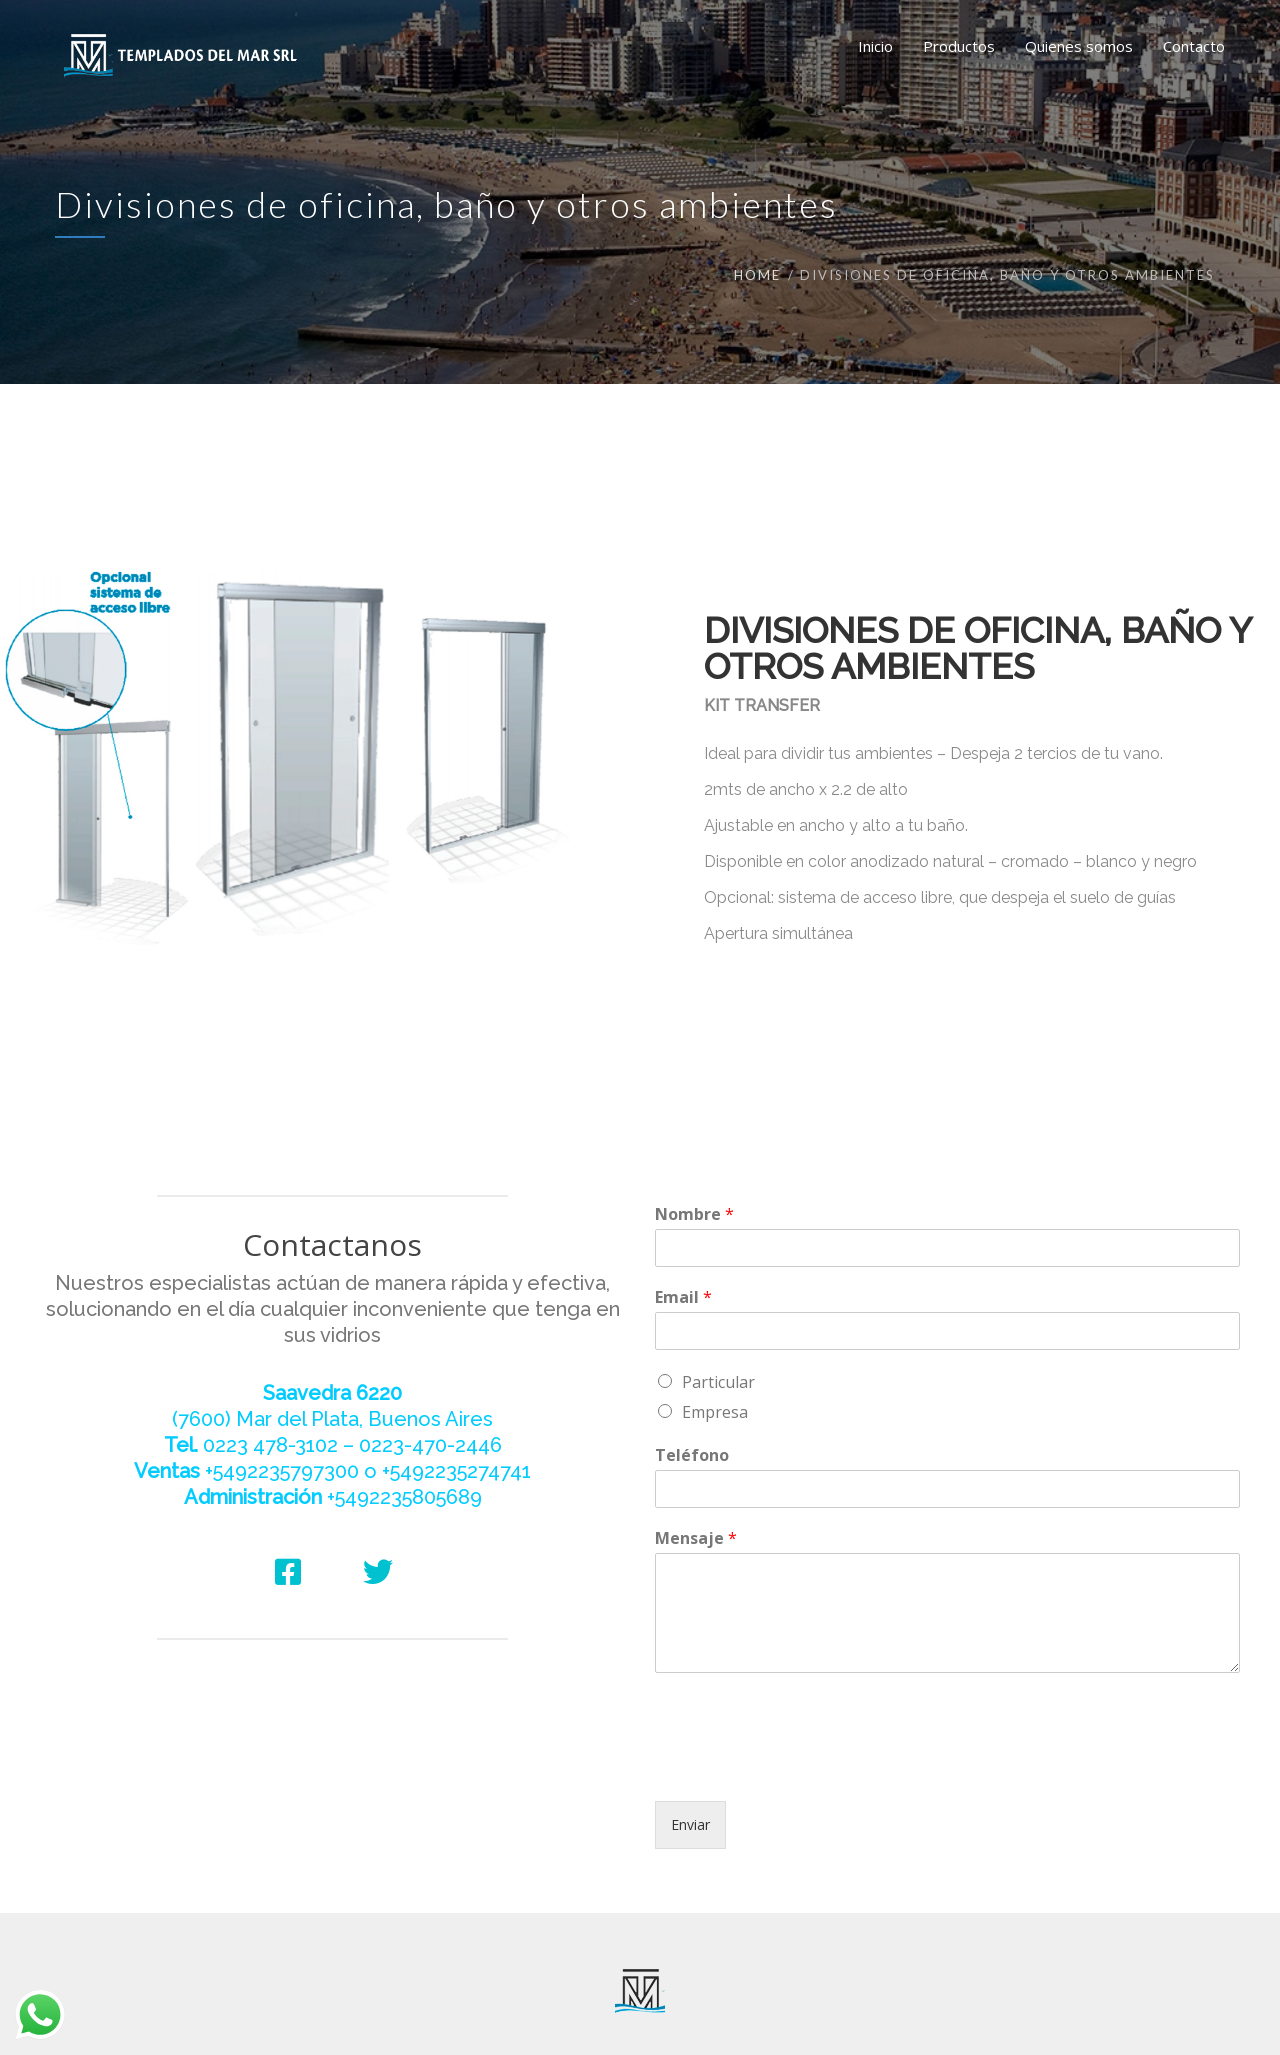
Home (757, 275)
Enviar (690, 1824)
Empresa (715, 1412)
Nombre (694, 1214)
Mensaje (696, 1538)
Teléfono (692, 1455)
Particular (718, 1382)
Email (683, 1297)
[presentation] (807, 1768)
